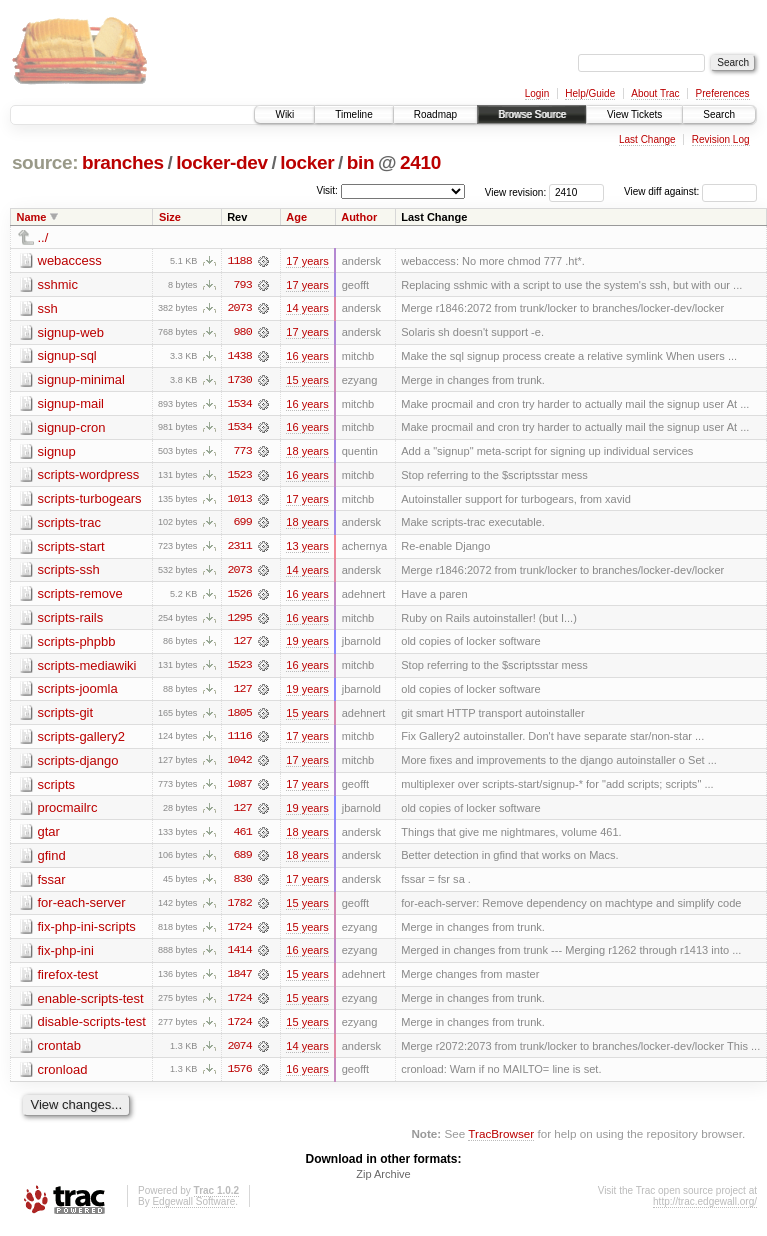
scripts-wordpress (89, 476)
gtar (49, 836)
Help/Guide (590, 93)
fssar (52, 884)
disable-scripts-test (92, 1028)
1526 (239, 597)
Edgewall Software (193, 1209)
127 (243, 645)
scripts (57, 788)
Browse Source (532, 114)
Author (359, 217)
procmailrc (68, 812)
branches (123, 162)
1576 (239, 1077)
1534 (239, 405)
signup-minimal (81, 380)
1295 (239, 621)
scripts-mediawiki (87, 668)
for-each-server (82, 908)
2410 (420, 162)
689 (243, 861)
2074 (239, 1053)
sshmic (58, 284)
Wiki (284, 114)
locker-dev (222, 162)
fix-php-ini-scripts (87, 932)
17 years (307, 261)
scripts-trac (70, 524)
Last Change (647, 139)
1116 (239, 741)
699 (243, 525)
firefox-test (68, 980)
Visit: (327, 190)
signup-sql (67, 356)
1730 (239, 381)
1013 (239, 501)
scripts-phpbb (77, 644)
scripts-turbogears (90, 500)
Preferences (723, 93)
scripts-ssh (69, 572)
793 (243, 285)
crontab (59, 1052)
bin (360, 162)
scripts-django (78, 764)
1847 (239, 981)
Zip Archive (383, 1182)
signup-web (71, 332)
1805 (239, 717)
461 (243, 837)
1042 (239, 765)
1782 (239, 909)
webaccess (70, 260)
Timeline (353, 114)
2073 (239, 309)
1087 (239, 789)
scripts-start (71, 548)
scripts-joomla (78, 692)
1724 (239, 933)
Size (170, 217)
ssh (48, 308)
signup (57, 452)
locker (307, 162)
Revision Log (721, 139)
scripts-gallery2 (81, 740)
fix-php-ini (66, 956)
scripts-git (66, 716)
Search (719, 114)
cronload (63, 1076)
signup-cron (72, 428)
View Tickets (634, 114)
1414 (239, 957)
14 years (307, 309)
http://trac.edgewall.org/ (705, 1209)
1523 (239, 477)
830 (243, 885)
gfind (52, 860)
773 (243, 453)
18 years (307, 453)
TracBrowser (501, 1141)
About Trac (655, 93)
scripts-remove (80, 596)
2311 (239, 549)
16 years (307, 357)
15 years (307, 381)
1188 (239, 261)
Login (537, 93)
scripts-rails (71, 620)
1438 (239, 357)
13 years (307, 549)
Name (32, 217)
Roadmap (435, 114)
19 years (307, 645)
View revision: (516, 191)
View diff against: (690, 191)
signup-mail (71, 404)
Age (296, 217)
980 (243, 333)
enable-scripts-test (91, 1004)
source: (45, 162)
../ (43, 237)
